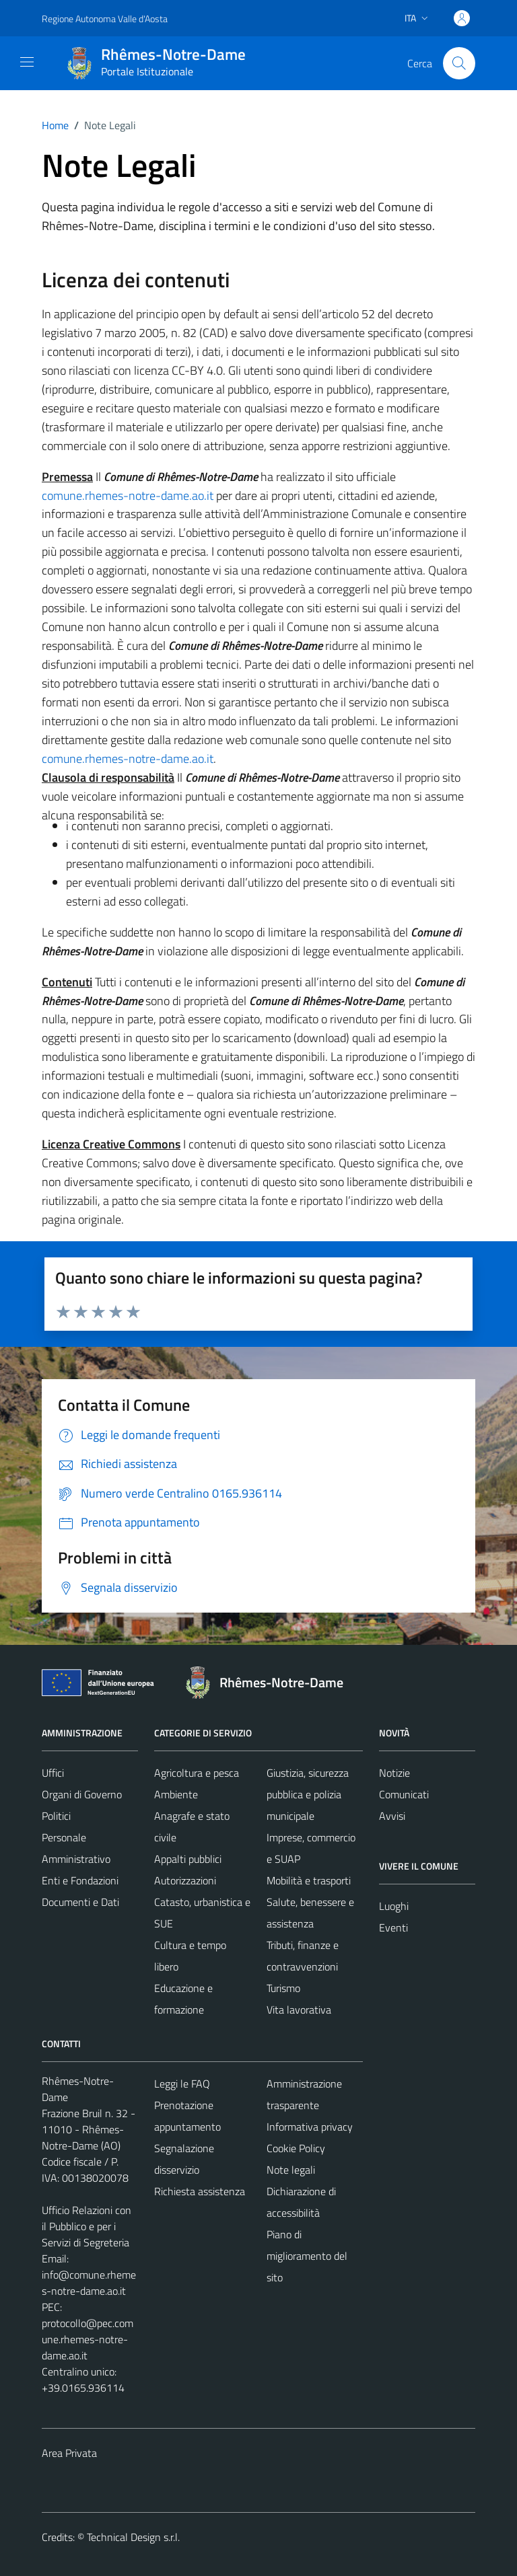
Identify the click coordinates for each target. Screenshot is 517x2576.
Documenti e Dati (80, 1902)
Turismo (283, 1988)
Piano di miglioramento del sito (307, 2255)
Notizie (394, 1773)
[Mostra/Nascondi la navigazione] (27, 62)
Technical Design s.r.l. (133, 2537)
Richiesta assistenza (199, 2191)
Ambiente (176, 1794)
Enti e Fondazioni (80, 1880)
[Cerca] (459, 63)
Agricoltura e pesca (196, 1773)
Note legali (291, 2170)
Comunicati (404, 1794)
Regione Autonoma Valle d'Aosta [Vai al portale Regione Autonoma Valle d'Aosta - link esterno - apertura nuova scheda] (105, 18)
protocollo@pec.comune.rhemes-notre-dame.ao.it (87, 2339)
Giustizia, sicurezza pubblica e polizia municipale (308, 1794)
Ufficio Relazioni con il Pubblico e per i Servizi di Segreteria (86, 2226)
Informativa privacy (310, 2127)
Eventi (393, 1927)
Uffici (53, 1773)
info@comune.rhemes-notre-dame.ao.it (89, 2283)
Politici (56, 1816)
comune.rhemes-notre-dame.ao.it (127, 495)
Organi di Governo (82, 1794)
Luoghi (394, 1906)
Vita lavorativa (299, 2009)
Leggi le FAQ (182, 2083)
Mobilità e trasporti (309, 1880)
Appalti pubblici (187, 1859)
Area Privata (69, 2453)
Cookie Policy (296, 2148)
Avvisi (392, 1816)
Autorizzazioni (185, 1880)
